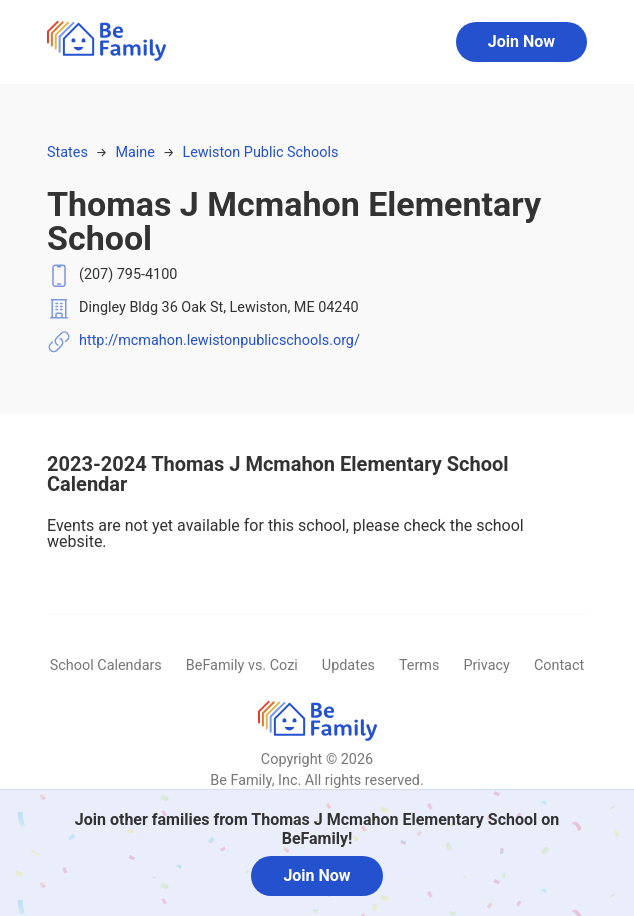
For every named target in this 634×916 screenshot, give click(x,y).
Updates (348, 665)
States (67, 152)
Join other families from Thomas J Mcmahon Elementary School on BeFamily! (317, 829)
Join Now (521, 41)
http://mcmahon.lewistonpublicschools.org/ (219, 340)
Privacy (486, 665)
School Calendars (106, 665)
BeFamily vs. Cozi (242, 665)
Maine (134, 152)
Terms (419, 665)
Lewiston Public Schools (260, 152)
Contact (559, 665)
